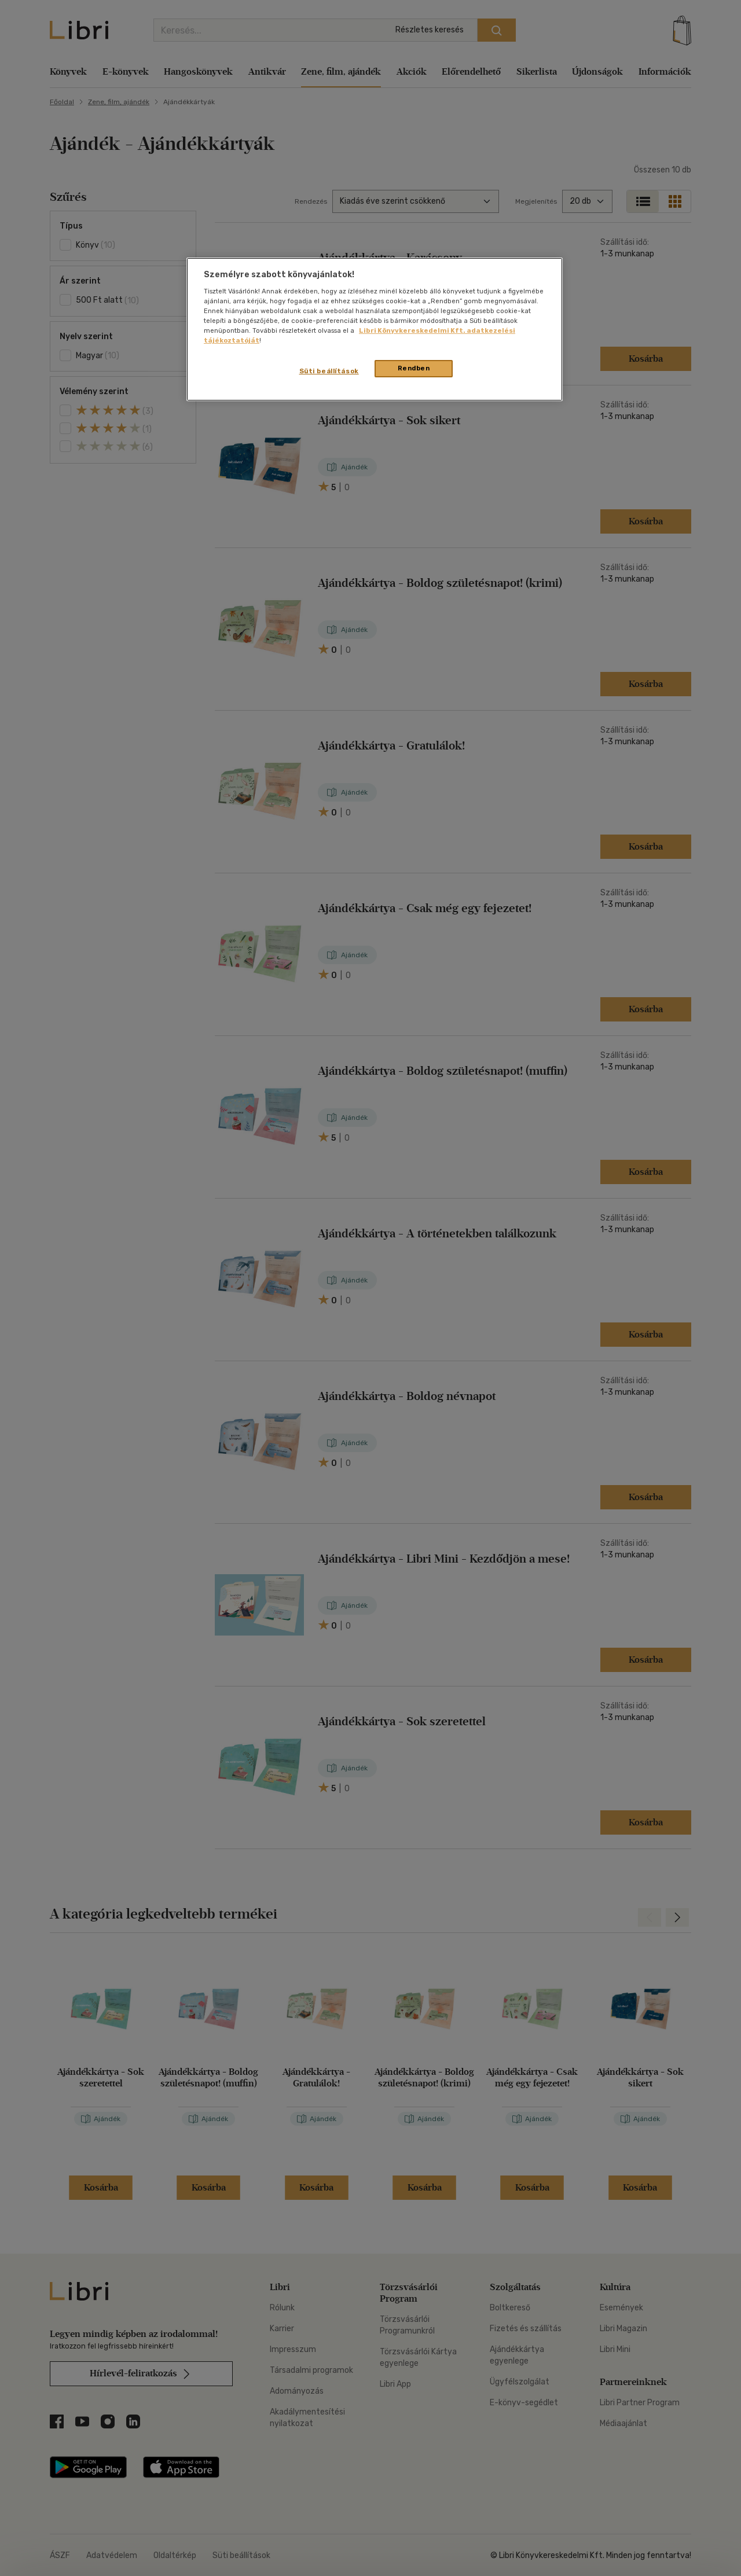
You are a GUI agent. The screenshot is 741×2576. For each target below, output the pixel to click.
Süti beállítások (329, 371)
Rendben (414, 368)
